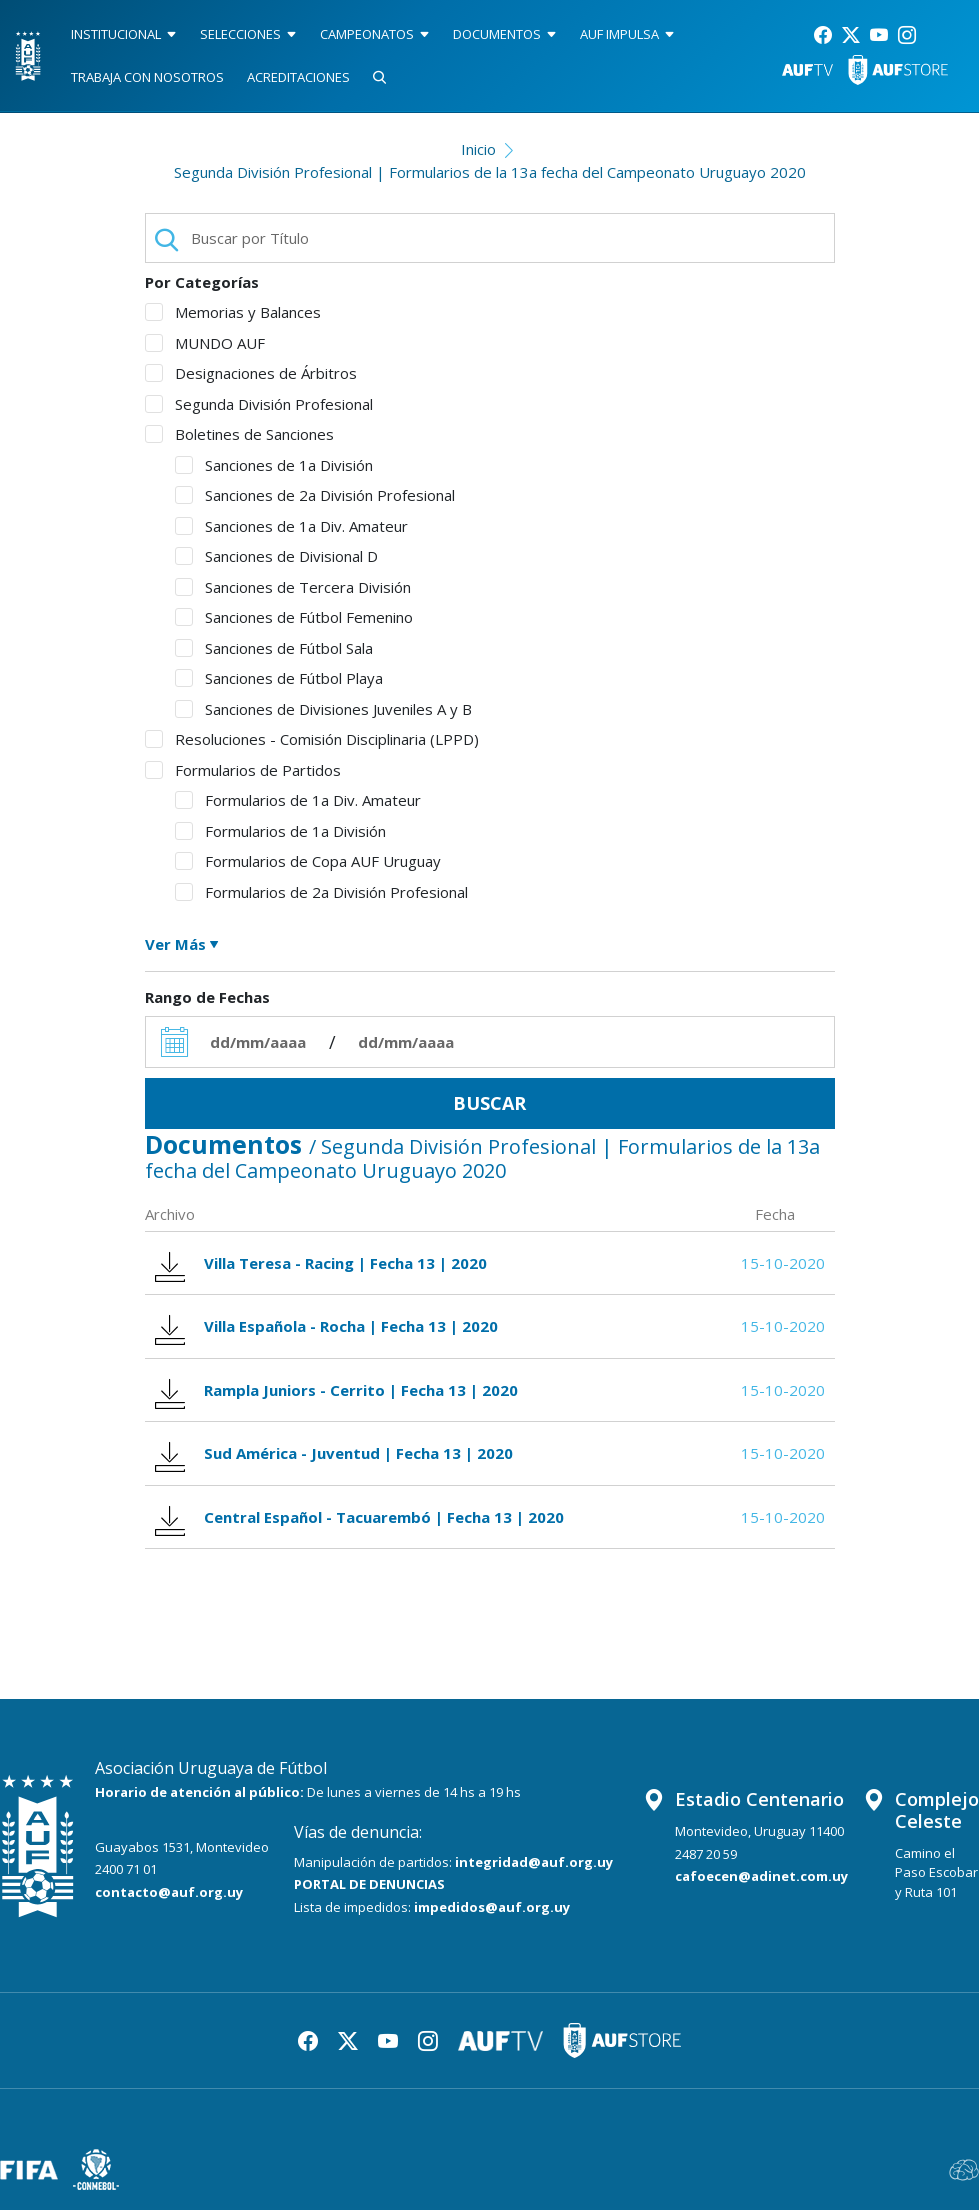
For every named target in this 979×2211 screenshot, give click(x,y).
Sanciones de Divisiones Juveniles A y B (323, 709)
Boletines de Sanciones (239, 434)
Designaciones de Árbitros (251, 373)
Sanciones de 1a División (274, 465)
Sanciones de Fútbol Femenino (294, 617)
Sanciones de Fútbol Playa (279, 678)
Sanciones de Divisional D (276, 556)
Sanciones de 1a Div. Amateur (291, 526)
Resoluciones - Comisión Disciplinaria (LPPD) (312, 739)
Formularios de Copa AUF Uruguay (308, 861)
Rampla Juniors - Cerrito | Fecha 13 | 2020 (337, 1390)
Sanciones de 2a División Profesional (315, 495)
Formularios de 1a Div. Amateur (298, 800)
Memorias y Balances (233, 312)
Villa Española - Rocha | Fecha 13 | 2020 (327, 1326)
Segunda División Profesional (259, 404)
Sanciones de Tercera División (293, 587)
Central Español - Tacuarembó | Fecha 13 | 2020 (360, 1517)
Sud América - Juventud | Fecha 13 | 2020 (334, 1453)
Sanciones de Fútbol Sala (274, 648)
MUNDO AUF (205, 343)
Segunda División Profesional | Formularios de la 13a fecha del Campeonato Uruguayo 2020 (490, 172)
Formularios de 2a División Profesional (321, 892)
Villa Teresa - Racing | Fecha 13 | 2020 (321, 1263)
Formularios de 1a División (280, 831)
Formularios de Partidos (243, 770)
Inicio (478, 149)
